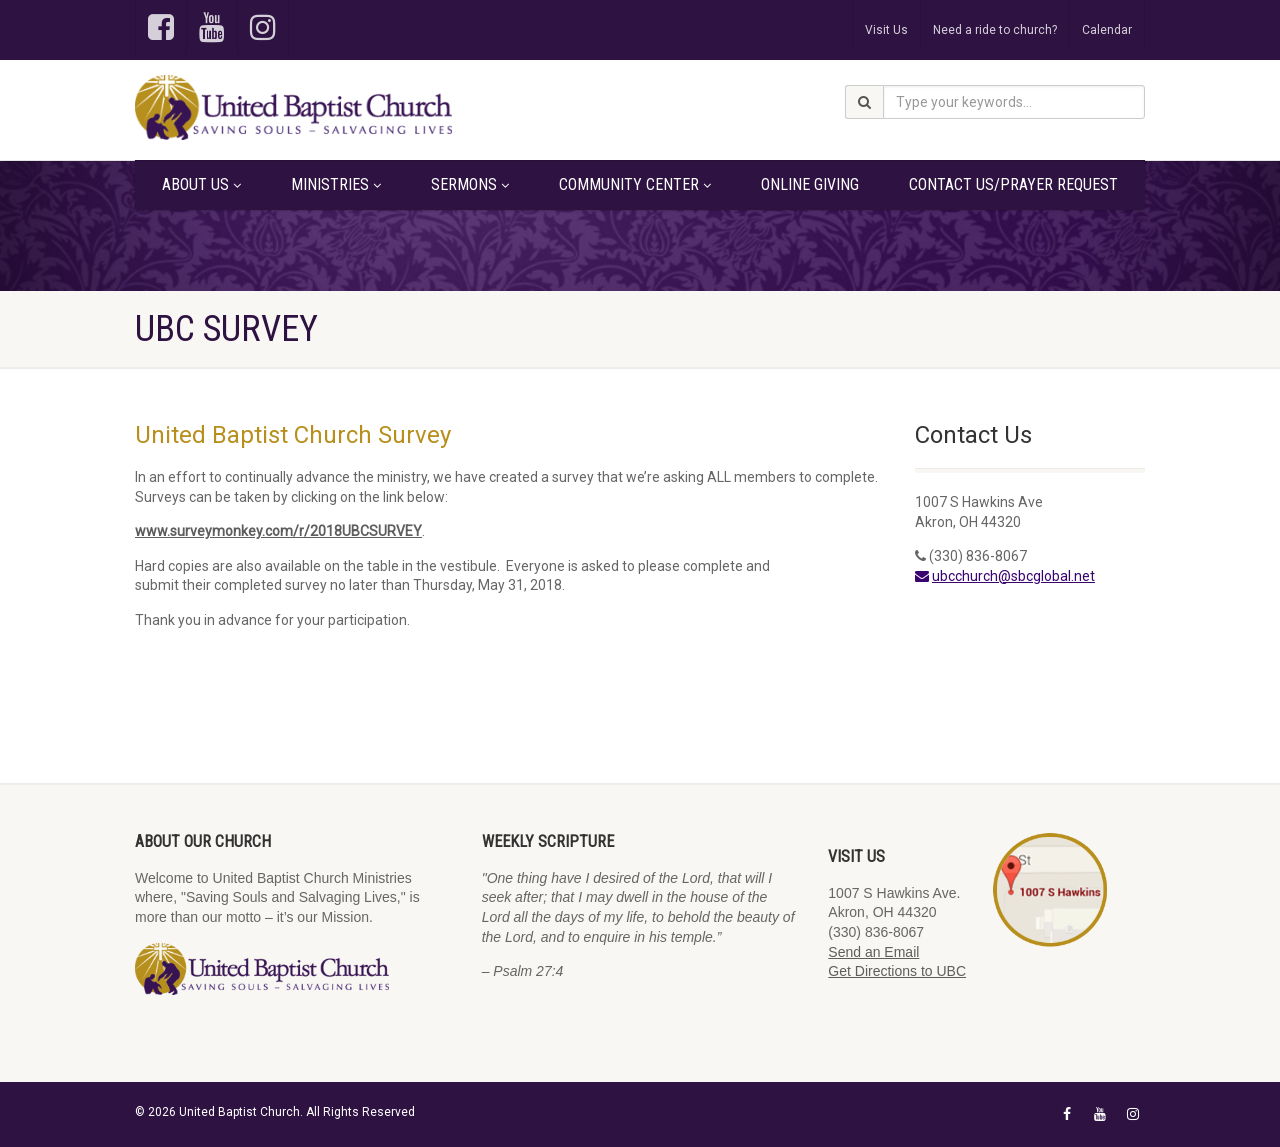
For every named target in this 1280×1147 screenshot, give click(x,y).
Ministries (336, 184)
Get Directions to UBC (897, 971)
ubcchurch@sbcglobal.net (1013, 576)
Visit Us (886, 30)
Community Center (635, 184)
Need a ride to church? (995, 30)
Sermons (470, 184)
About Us (201, 184)
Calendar (1107, 30)
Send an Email (873, 952)
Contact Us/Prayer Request (1013, 184)
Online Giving (810, 184)
